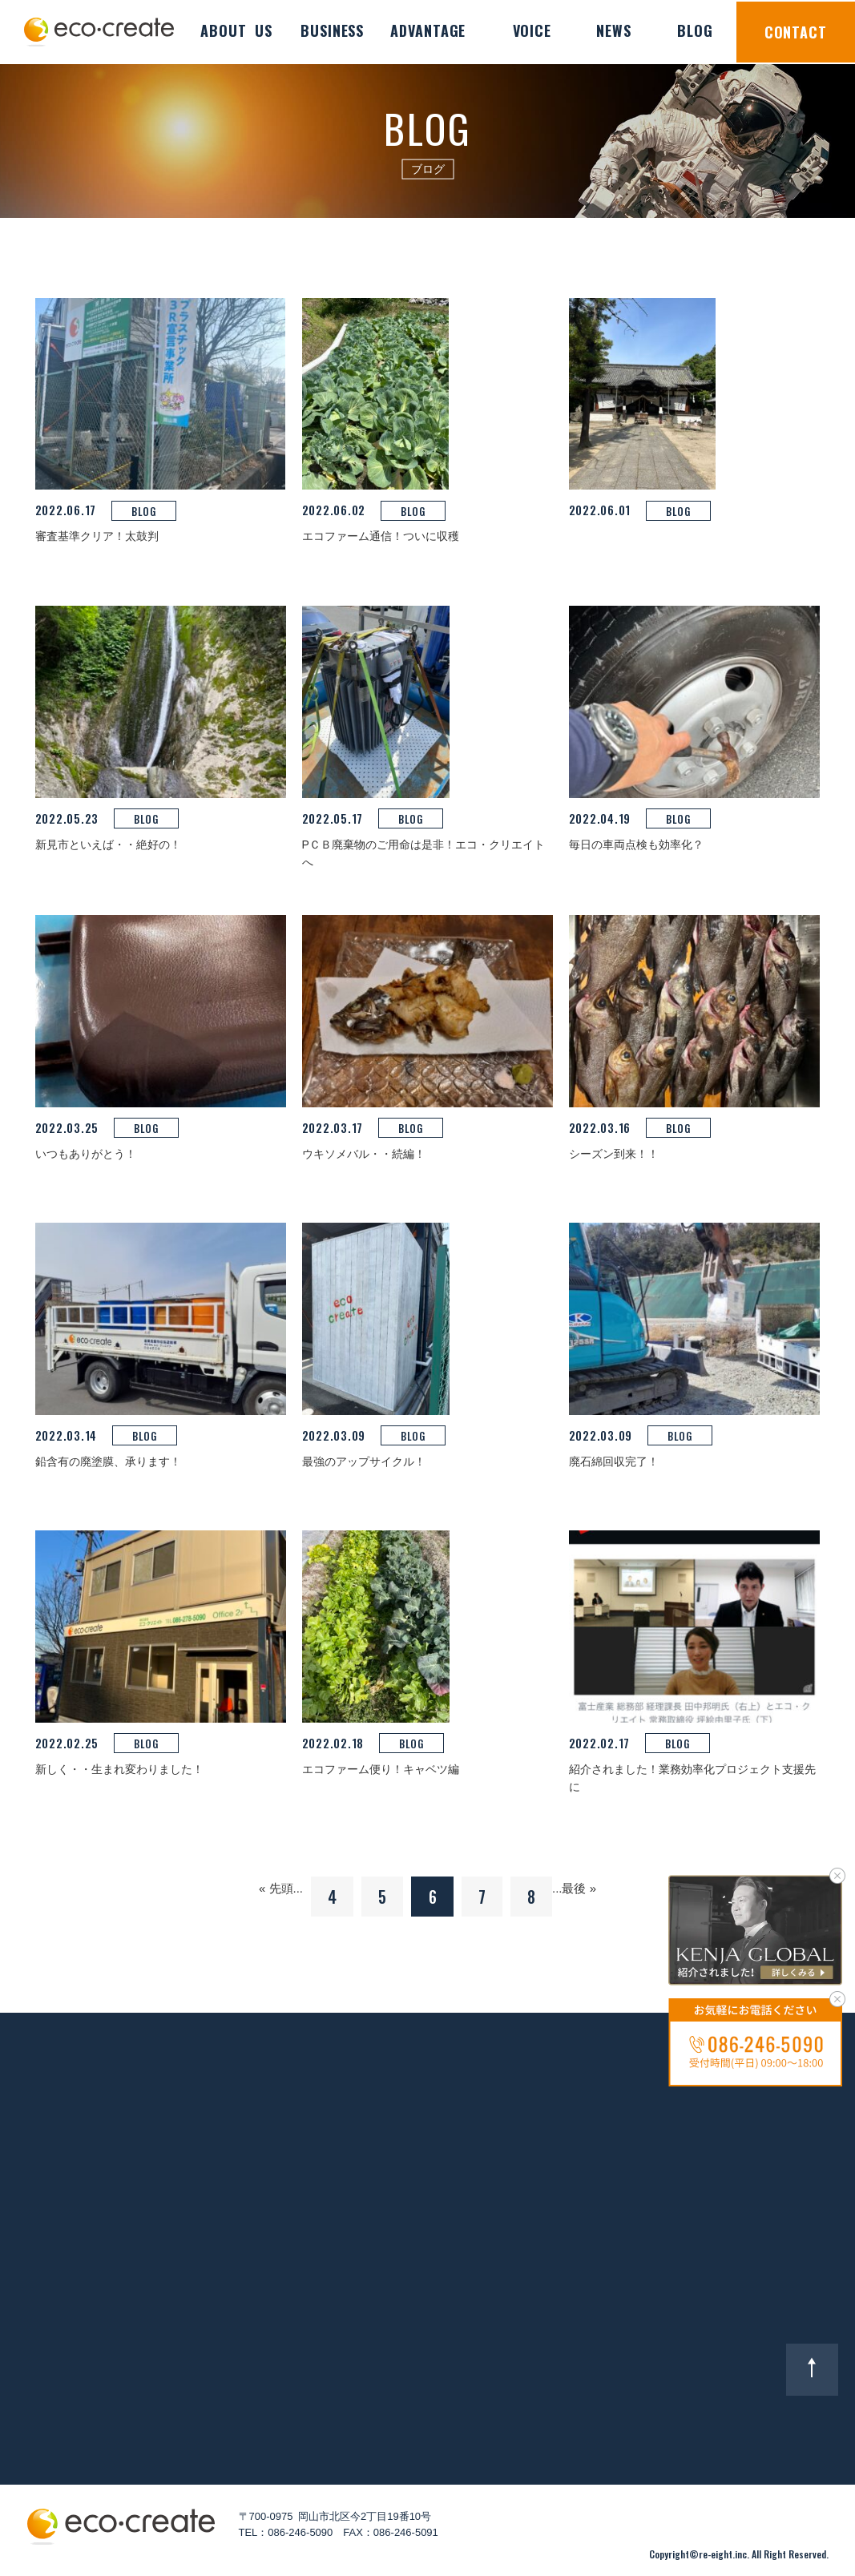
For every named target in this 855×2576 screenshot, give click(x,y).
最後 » (579, 1888)
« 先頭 (276, 1888)
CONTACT (795, 32)
